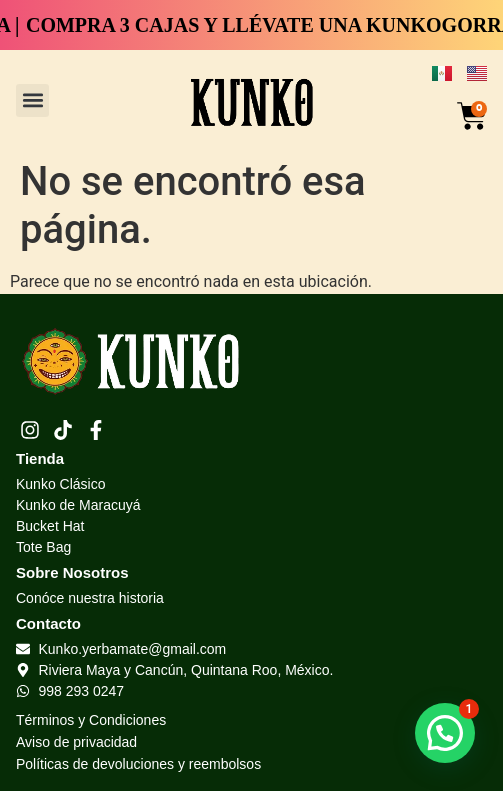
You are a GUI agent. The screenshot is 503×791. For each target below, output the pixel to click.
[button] (32, 100)
